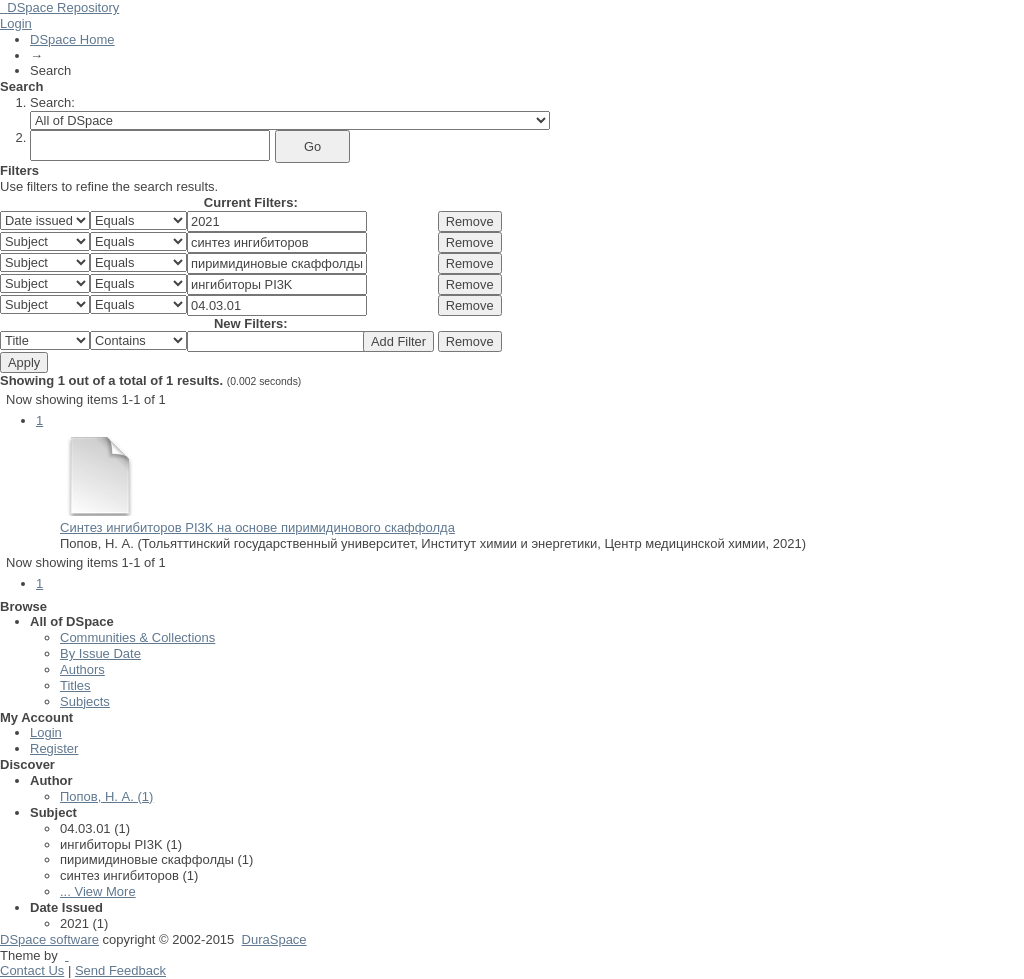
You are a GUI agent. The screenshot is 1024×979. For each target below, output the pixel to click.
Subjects (85, 701)
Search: (52, 102)
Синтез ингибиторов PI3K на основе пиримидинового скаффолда (257, 527)
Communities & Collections (137, 637)
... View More (98, 891)
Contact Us (32, 970)
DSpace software (49, 939)
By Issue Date (100, 653)
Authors (82, 669)
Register (54, 748)
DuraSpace (274, 939)
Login (16, 23)
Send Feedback (120, 970)
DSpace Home (72, 39)
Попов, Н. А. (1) (106, 796)
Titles (75, 685)
